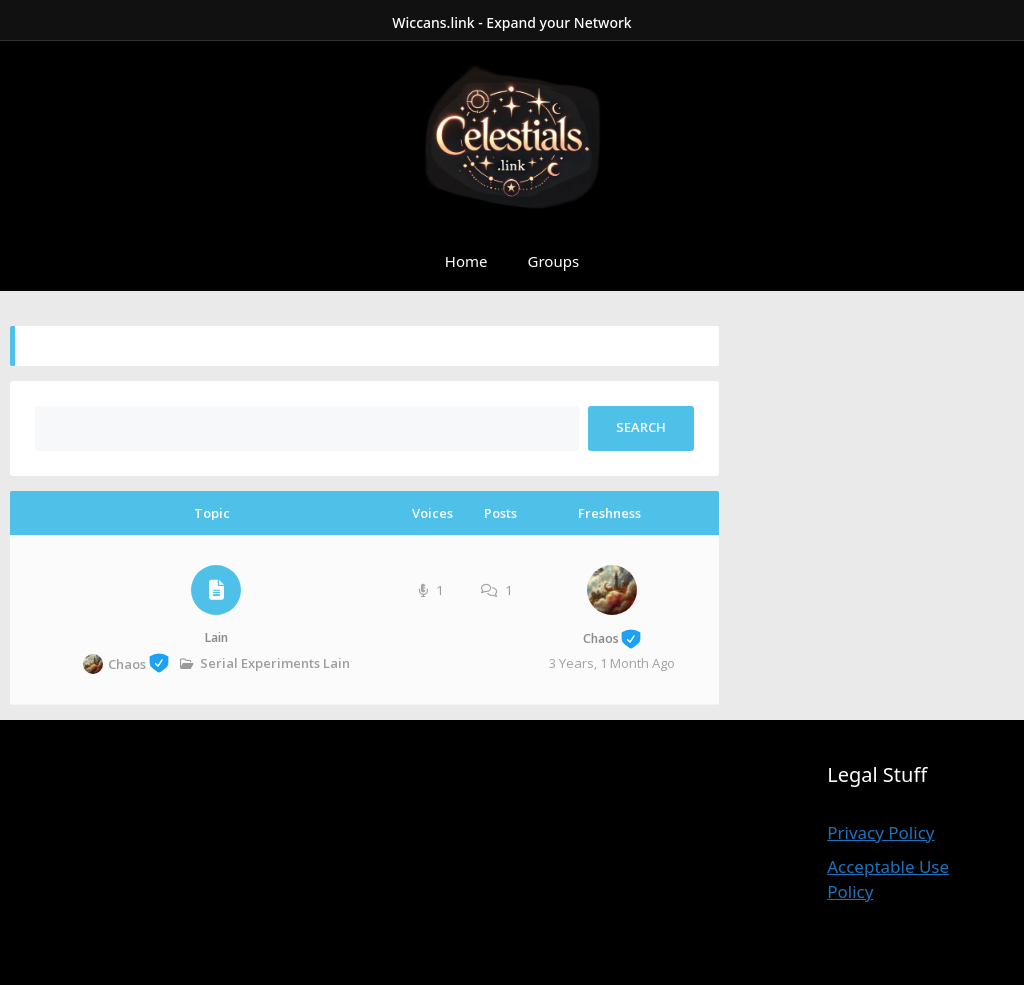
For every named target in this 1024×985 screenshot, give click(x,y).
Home (466, 261)
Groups (554, 261)
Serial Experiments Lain (275, 663)
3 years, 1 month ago (612, 663)
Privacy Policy (880, 832)
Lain (216, 637)
